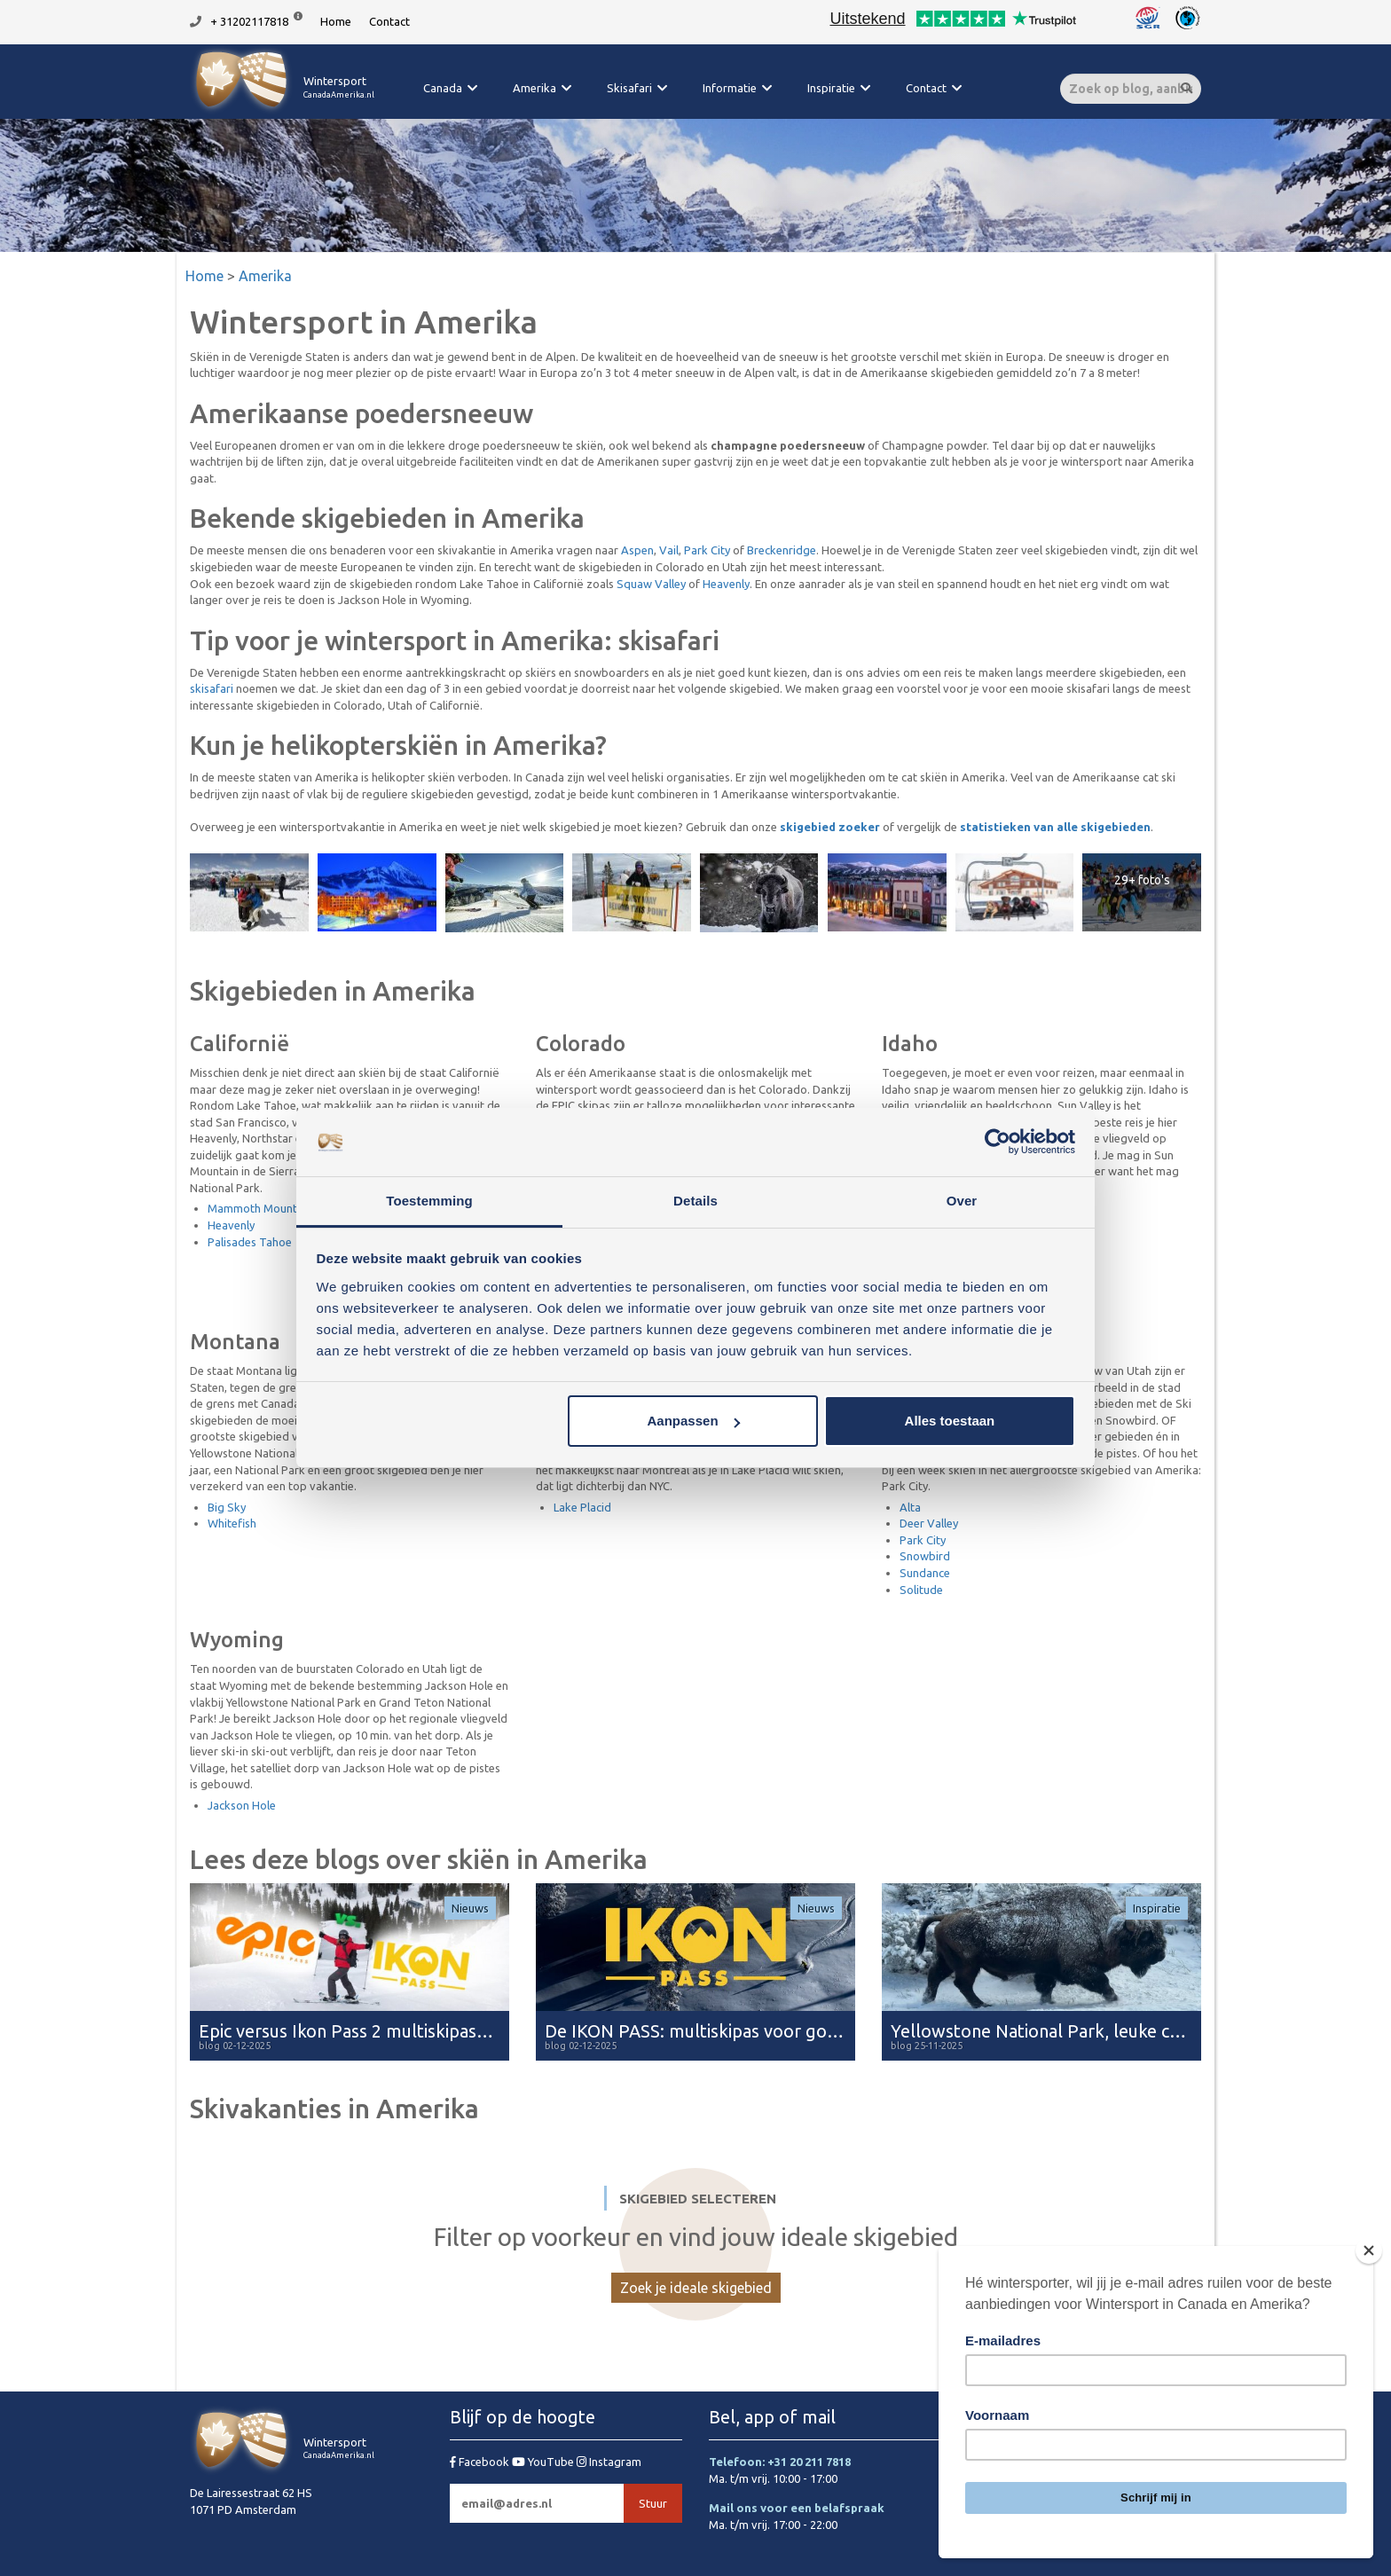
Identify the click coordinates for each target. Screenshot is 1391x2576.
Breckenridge (781, 550)
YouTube (544, 2461)
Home (335, 21)
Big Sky (227, 1507)
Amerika (534, 88)
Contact (389, 21)
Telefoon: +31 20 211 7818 (780, 2461)
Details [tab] (695, 1200)
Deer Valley (929, 1523)
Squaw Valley (651, 583)
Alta (910, 1507)
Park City (707, 550)
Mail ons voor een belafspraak (796, 2507)
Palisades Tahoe (250, 1242)
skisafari (211, 688)
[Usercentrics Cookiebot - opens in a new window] (997, 1142)
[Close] (1369, 2250)
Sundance (925, 1573)
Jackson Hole (242, 1805)
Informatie (730, 88)
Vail (669, 550)
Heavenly (726, 583)
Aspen (637, 550)
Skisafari (629, 88)
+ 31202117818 (249, 21)
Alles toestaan (950, 1420)
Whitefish (232, 1523)
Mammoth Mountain (260, 1208)
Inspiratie (831, 88)
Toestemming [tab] (429, 1200)
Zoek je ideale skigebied (696, 2288)
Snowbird (925, 1556)
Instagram (609, 2461)
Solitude (921, 1589)
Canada (442, 88)
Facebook (481, 2461)
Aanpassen (694, 1420)
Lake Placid (582, 1507)
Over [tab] (962, 1200)
